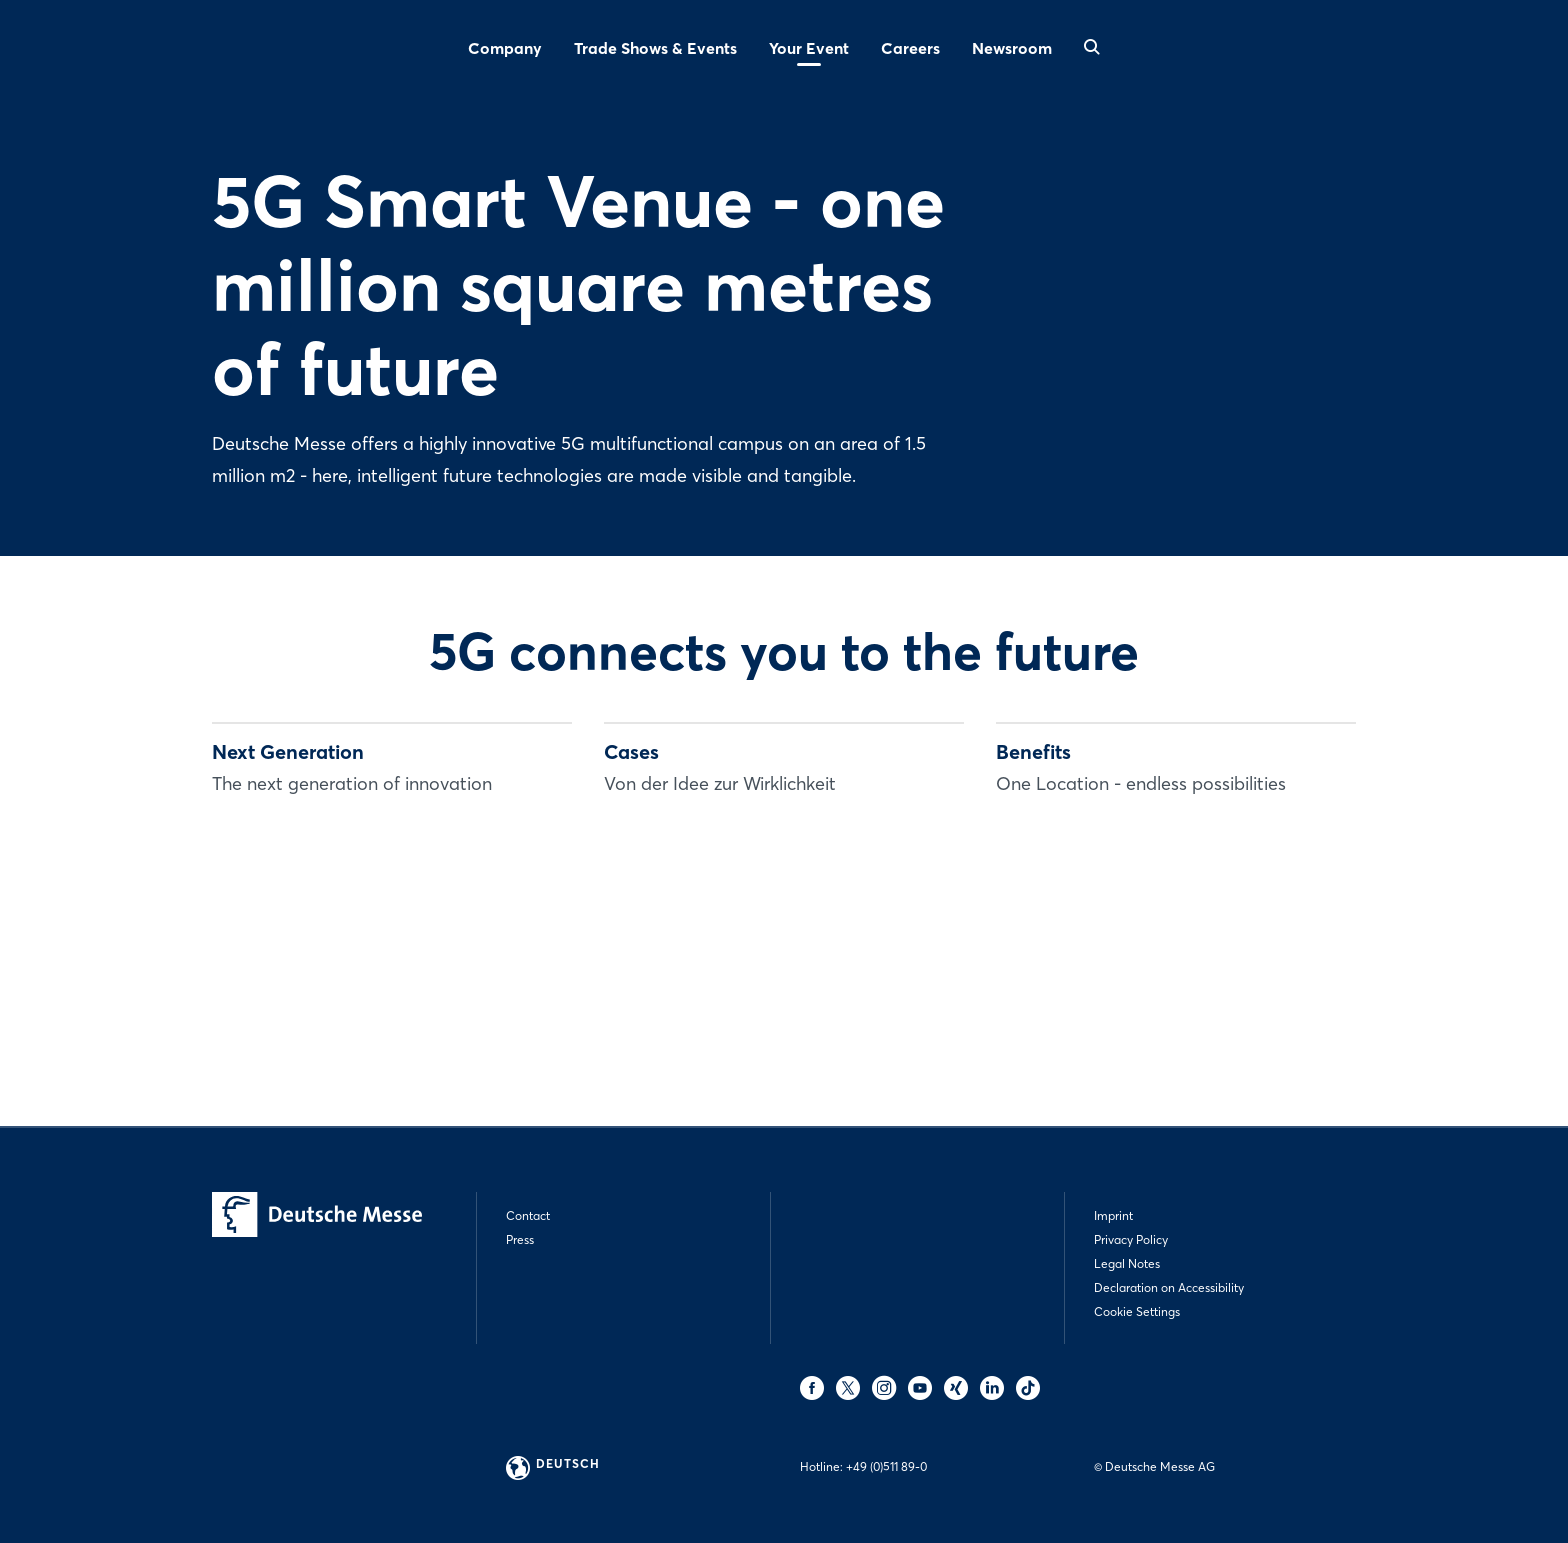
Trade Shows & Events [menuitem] (655, 48)
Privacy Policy (1131, 1239)
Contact (528, 1215)
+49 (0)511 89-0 (886, 1466)
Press (520, 1239)
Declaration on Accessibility (1169, 1287)
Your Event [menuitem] (809, 48)
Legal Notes (1127, 1263)
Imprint (1113, 1215)
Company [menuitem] (505, 48)
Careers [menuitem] (910, 48)
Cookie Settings (1137, 1311)
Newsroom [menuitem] (1012, 48)
